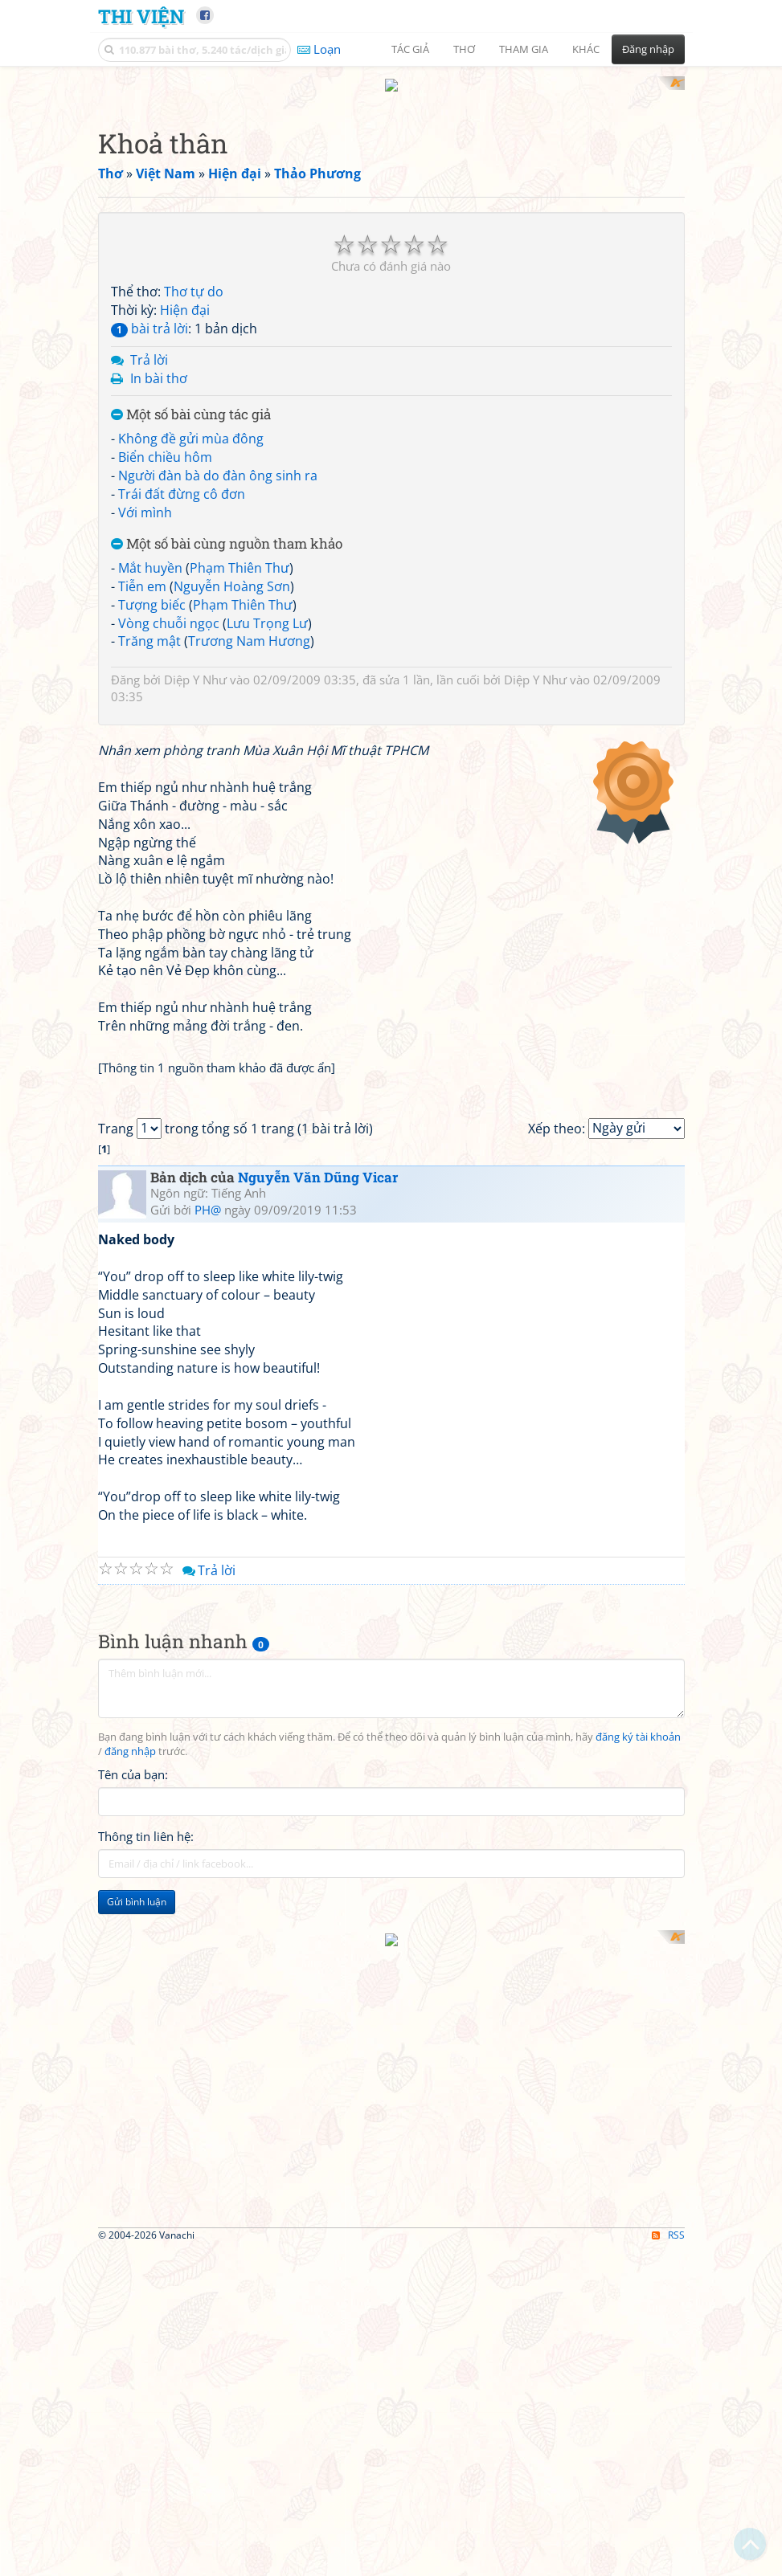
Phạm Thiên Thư (239, 553)
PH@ (207, 1645)
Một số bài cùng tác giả (191, 400)
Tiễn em (142, 571)
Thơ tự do (193, 277)
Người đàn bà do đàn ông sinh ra (217, 460)
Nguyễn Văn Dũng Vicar (318, 1611)
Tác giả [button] (410, 49)
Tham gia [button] (523, 49)
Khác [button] (586, 49)
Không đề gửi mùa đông (191, 424)
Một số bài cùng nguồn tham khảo (226, 529)
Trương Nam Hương (249, 626)
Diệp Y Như (195, 665)
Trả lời (149, 344)
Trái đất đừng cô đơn (181, 479)
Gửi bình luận (136, 2336)
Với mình (145, 497)
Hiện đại (185, 295)
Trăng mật (149, 626)
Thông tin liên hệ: (146, 2271)
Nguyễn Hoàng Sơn (232, 571)
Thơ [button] (464, 49)
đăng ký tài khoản (638, 2172)
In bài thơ (158, 363)
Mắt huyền (150, 553)
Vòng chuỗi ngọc (168, 608)
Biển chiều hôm (165, 442)
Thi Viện (141, 15)
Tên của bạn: (133, 2209)
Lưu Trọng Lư (267, 608)
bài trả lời (149, 313)
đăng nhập (130, 2186)
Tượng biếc (152, 589)
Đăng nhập (648, 49)
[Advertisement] (182, 2445)
